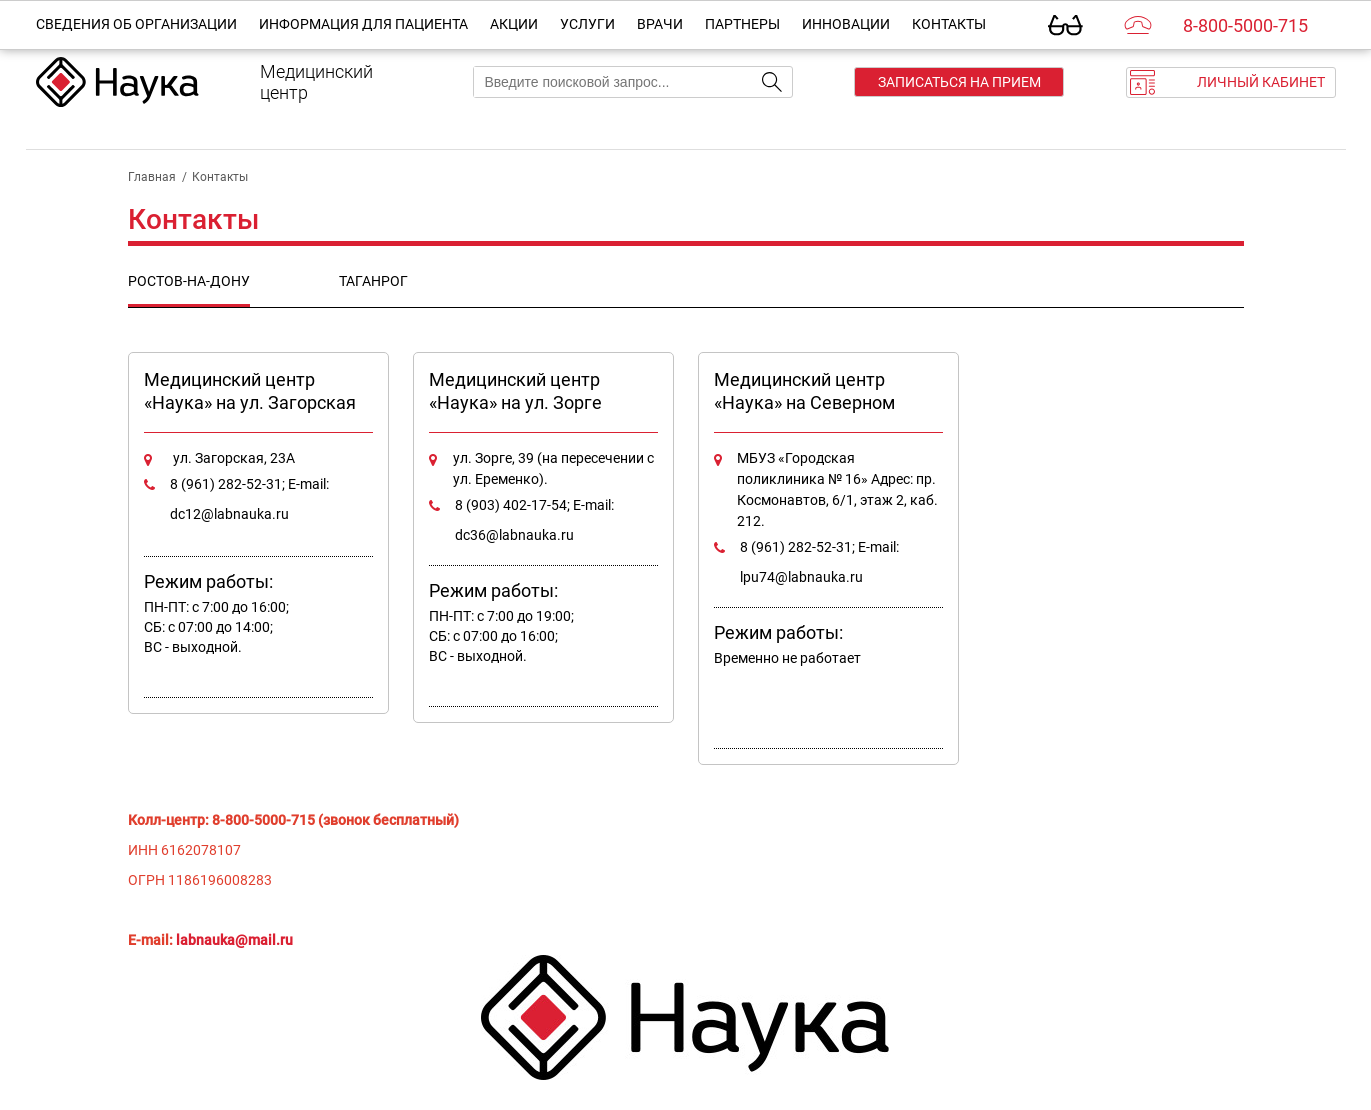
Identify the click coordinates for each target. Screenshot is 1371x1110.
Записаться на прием (959, 82)
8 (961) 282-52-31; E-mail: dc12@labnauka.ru (249, 499)
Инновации (846, 24)
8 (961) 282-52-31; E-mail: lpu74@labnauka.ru (819, 562)
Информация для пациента (363, 24)
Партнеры (742, 24)
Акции (514, 24)
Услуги (587, 24)
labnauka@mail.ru (234, 940)
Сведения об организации (136, 24)
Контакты (949, 24)
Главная (152, 177)
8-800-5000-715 (1245, 25)
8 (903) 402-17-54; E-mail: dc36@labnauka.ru (534, 520)
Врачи (660, 24)
